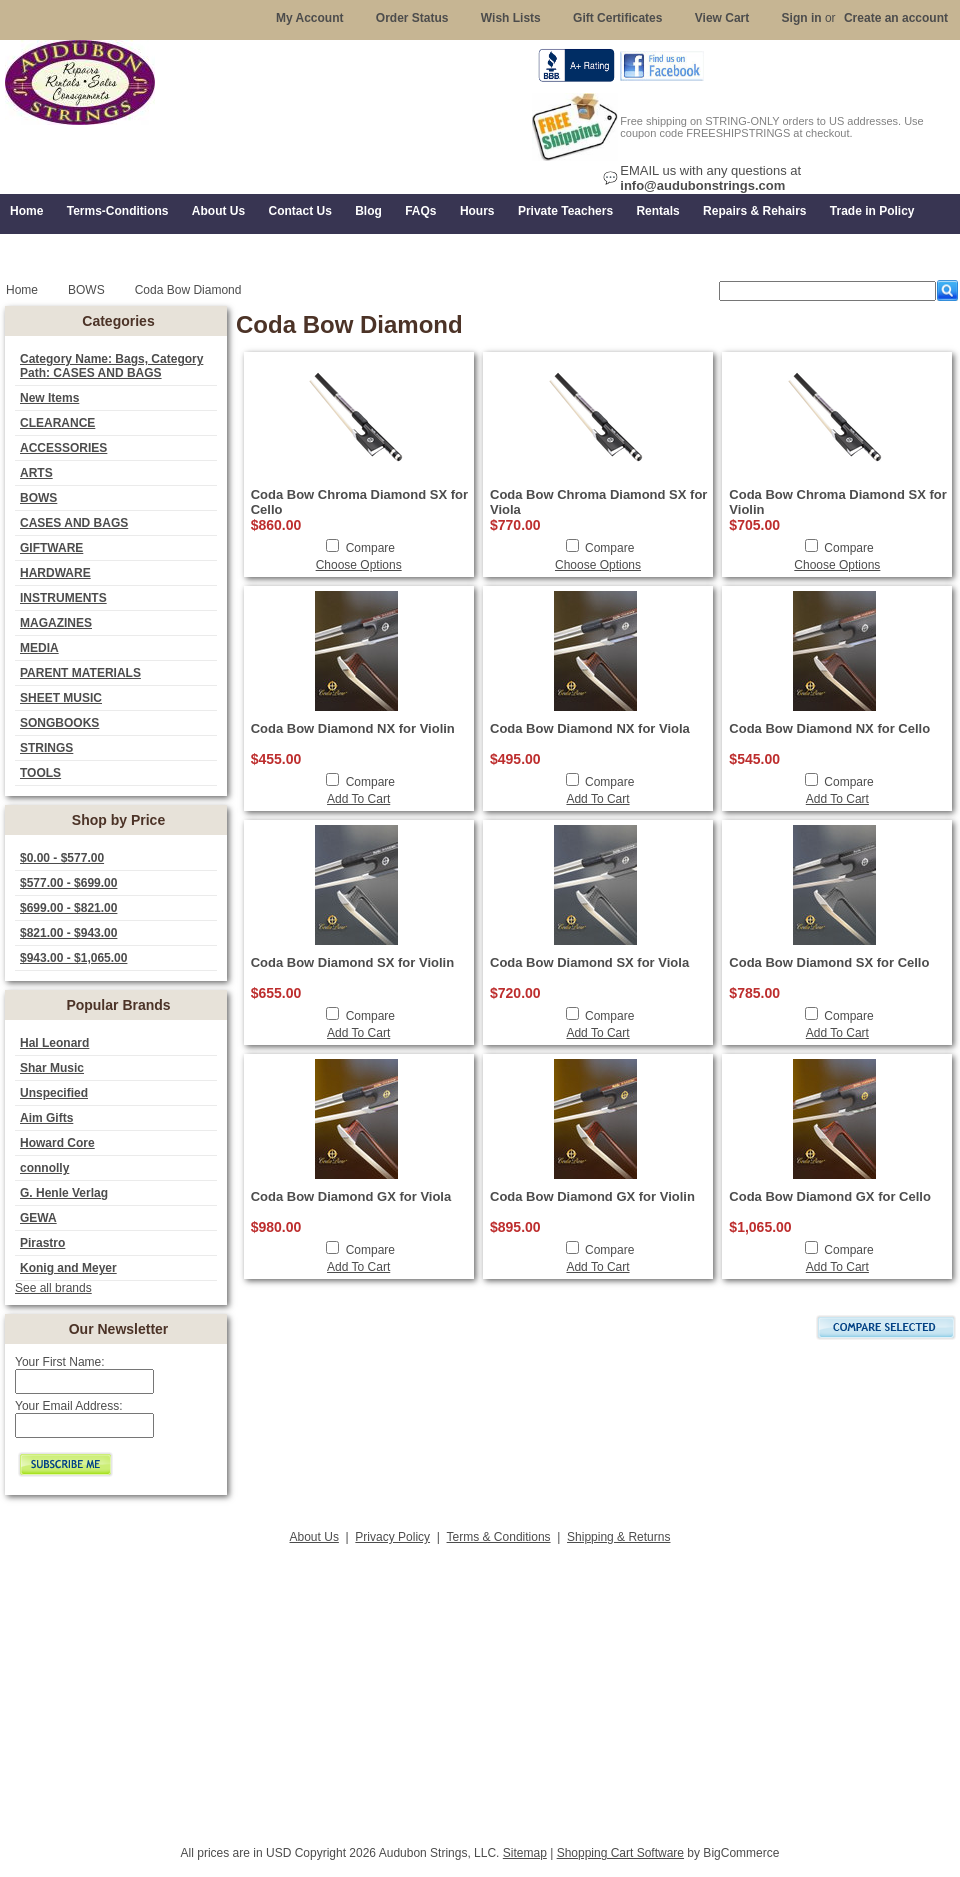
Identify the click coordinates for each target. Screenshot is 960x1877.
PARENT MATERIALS (80, 673)
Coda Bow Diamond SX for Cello (829, 962)
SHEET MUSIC (61, 698)
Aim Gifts (46, 1118)
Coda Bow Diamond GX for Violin (592, 1196)
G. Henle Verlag (64, 1193)
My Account (310, 18)
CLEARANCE (57, 423)
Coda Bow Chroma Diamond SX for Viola (598, 502)
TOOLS (40, 773)
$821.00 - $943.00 (68, 933)
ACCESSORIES (63, 448)
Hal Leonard (54, 1043)
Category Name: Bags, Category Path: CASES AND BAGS (111, 366)
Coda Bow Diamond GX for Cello (830, 1196)
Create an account (896, 18)
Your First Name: (60, 1362)
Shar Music (52, 1068)
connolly (44, 1168)
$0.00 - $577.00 (62, 858)
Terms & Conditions (499, 1537)
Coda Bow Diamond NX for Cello (829, 728)
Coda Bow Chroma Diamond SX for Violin (837, 502)
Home (22, 290)
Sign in (802, 18)
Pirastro (42, 1243)
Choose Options (359, 565)
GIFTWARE (51, 548)
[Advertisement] (480, 1689)
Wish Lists (511, 18)
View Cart (722, 18)
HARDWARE (55, 573)
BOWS (38, 498)
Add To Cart (358, 799)
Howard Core (57, 1143)
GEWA (38, 1218)
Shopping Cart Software (620, 1853)
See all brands (53, 1288)
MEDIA (39, 648)
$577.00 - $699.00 (68, 883)
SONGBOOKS (59, 723)
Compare (370, 548)
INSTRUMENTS (63, 598)
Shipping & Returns (618, 1537)
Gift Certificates (617, 18)
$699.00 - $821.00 (68, 908)
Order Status (412, 18)
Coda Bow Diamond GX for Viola (351, 1196)
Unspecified (54, 1093)
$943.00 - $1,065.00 (73, 958)
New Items (49, 398)
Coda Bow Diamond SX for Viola (589, 962)
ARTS (36, 473)
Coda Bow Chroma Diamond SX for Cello (359, 502)
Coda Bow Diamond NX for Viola (590, 728)
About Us (314, 1537)
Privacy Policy (392, 1537)
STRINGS (46, 748)
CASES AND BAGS (74, 523)
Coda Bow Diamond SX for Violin (352, 962)
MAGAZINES (56, 623)
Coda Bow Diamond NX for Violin (353, 728)
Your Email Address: (69, 1406)
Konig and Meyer (68, 1268)
